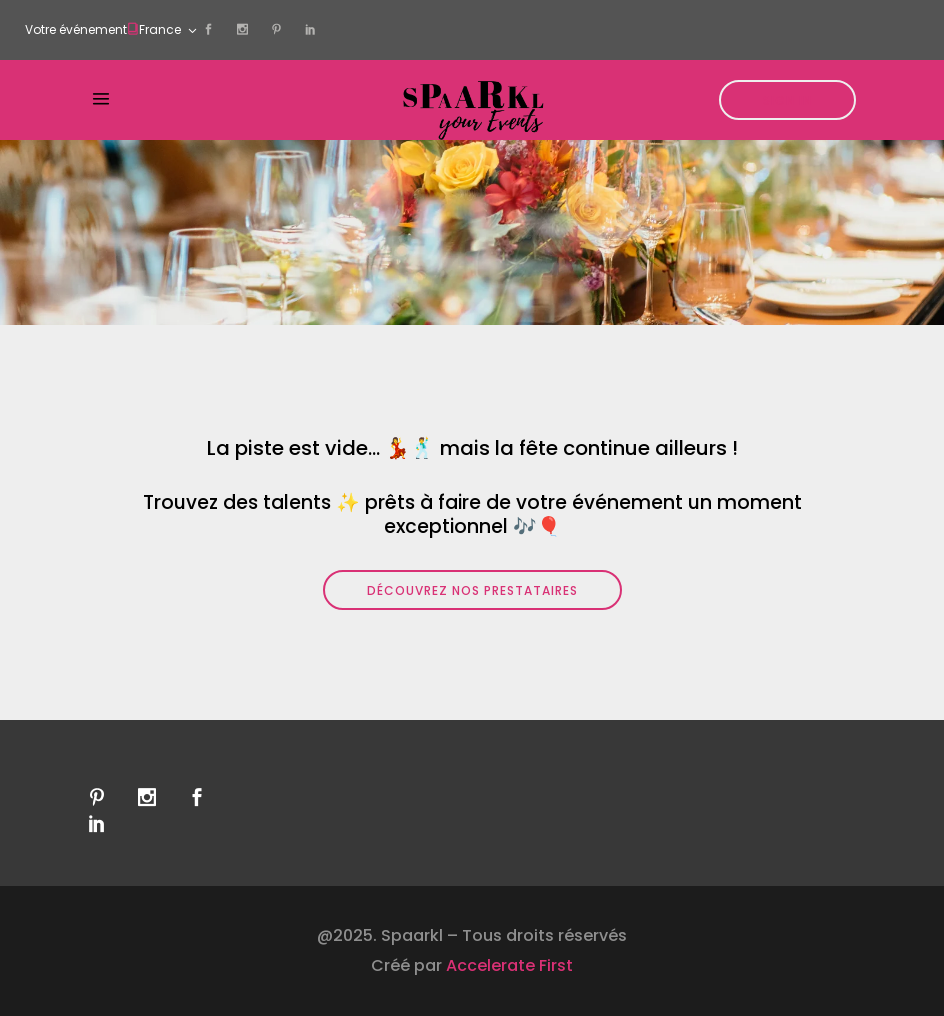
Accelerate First (509, 965)
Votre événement (76, 29)
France (160, 29)
